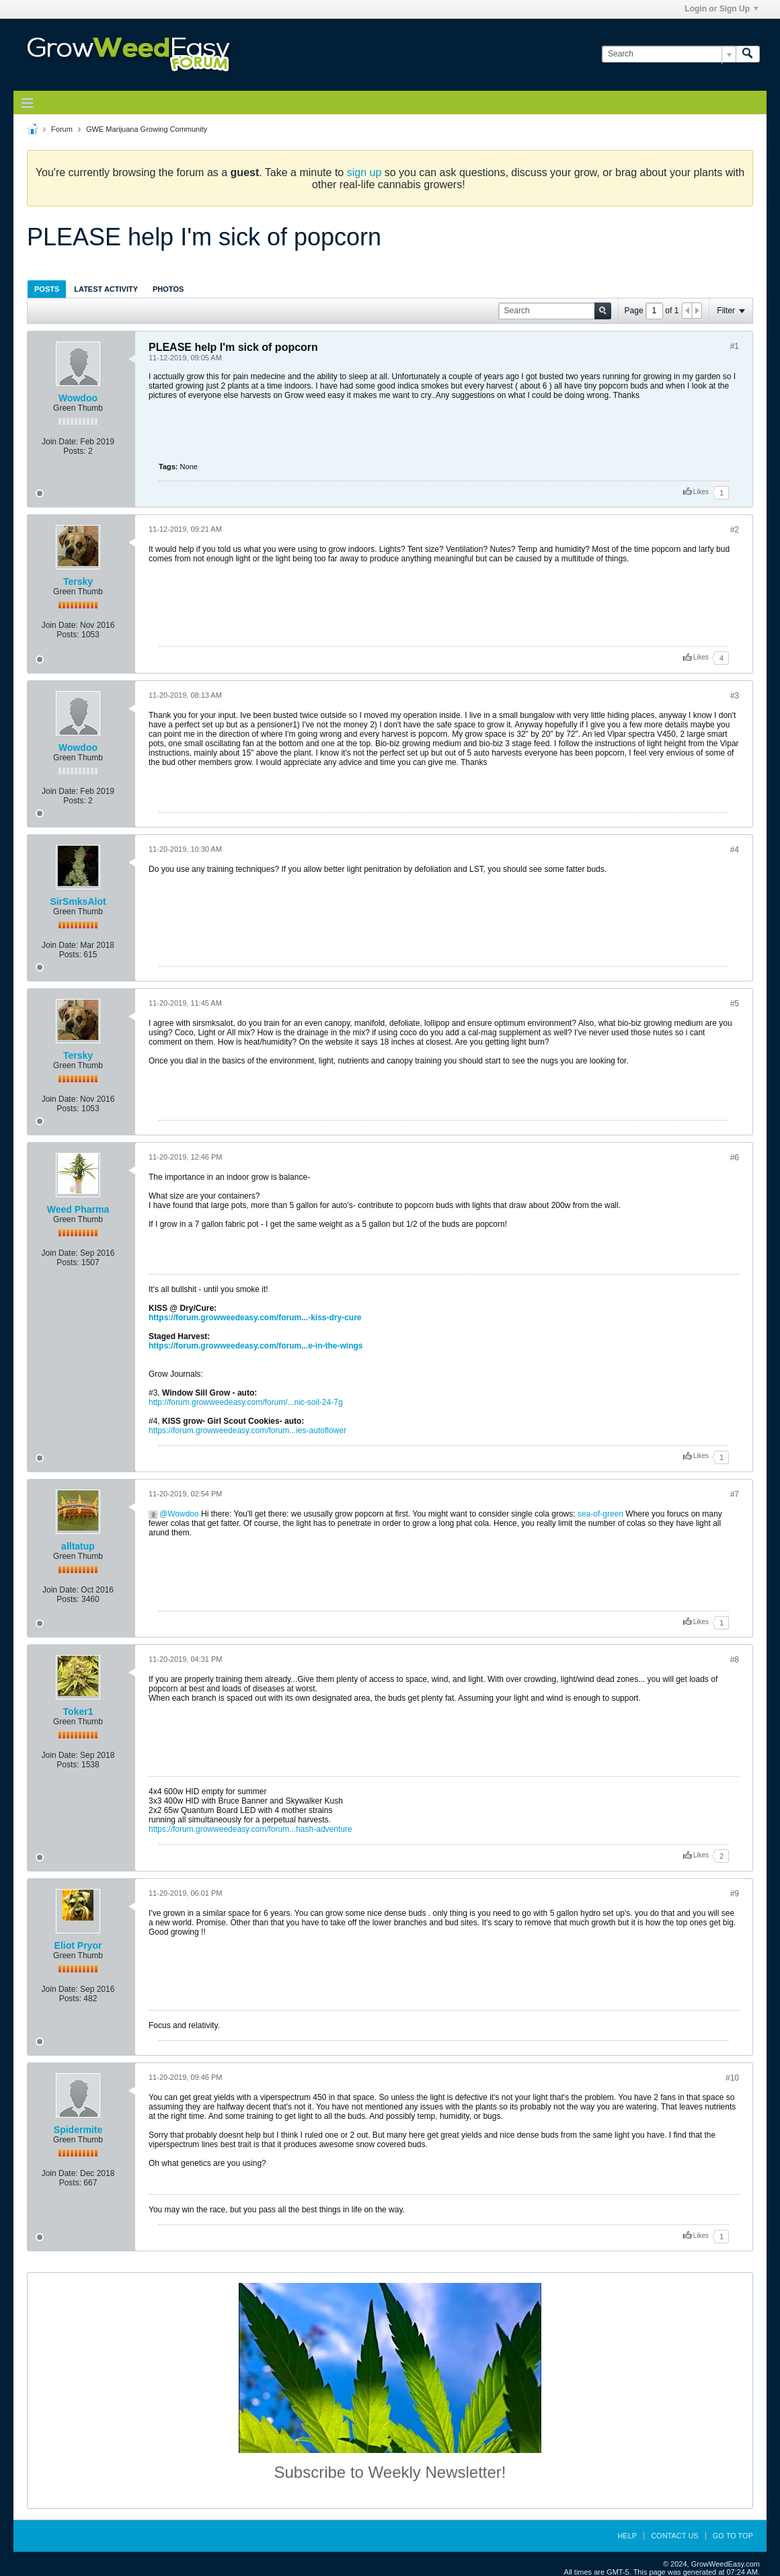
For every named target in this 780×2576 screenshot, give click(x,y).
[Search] (669, 54)
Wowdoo (78, 398)
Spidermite (78, 2129)
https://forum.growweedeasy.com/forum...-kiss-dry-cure (255, 1317)
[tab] (47, 289)
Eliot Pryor (78, 1945)
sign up (364, 172)
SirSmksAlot (78, 901)
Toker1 (78, 1711)
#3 (734, 695)
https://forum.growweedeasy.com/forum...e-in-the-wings (255, 1346)
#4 (734, 849)
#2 (734, 529)
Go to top (733, 2536)
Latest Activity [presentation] (106, 289)
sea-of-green (600, 1514)
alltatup (78, 1546)
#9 (734, 1893)
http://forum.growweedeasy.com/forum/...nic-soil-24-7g (246, 1402)
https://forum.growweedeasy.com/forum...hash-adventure (250, 1829)
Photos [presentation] (168, 289)
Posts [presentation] (46, 289)
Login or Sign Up (721, 8)
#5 (734, 1003)
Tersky (78, 581)
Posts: (74, 451)
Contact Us (675, 2536)
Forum (62, 129)
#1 (734, 346)
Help (627, 2536)
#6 (734, 1157)
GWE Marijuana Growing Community (146, 129)
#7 (734, 1494)
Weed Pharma (78, 1209)
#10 (732, 2078)
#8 (734, 1659)
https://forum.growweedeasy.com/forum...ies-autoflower (247, 1430)
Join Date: (60, 441)
